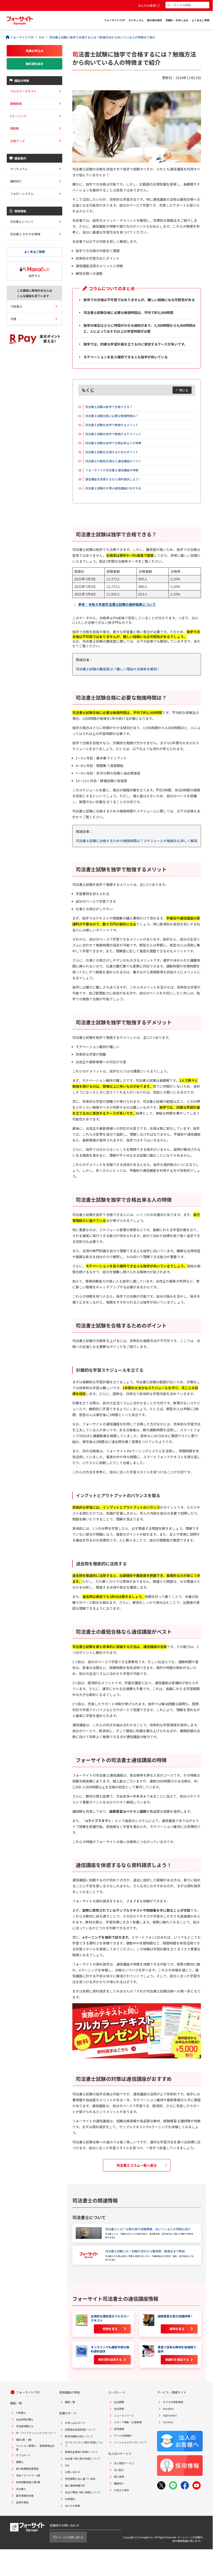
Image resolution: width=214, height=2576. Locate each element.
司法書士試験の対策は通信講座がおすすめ (113, 488)
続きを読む (110, 2237)
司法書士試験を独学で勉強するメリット (111, 425)
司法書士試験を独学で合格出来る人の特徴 (113, 443)
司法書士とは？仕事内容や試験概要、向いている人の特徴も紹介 (148, 2229)
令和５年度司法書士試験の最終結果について (122, 604)
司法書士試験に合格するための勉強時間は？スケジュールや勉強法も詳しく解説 (136, 840)
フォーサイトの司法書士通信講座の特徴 (111, 470)
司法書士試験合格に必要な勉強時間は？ (111, 416)
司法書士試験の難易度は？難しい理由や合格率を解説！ (118, 668)
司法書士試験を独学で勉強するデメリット (113, 434)
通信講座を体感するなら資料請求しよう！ (113, 479)
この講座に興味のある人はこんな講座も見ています (34, 293)
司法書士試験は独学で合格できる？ (108, 407)
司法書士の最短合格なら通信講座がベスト (113, 461)
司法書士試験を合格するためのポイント (111, 452)
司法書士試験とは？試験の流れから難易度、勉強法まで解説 (145, 2251)
